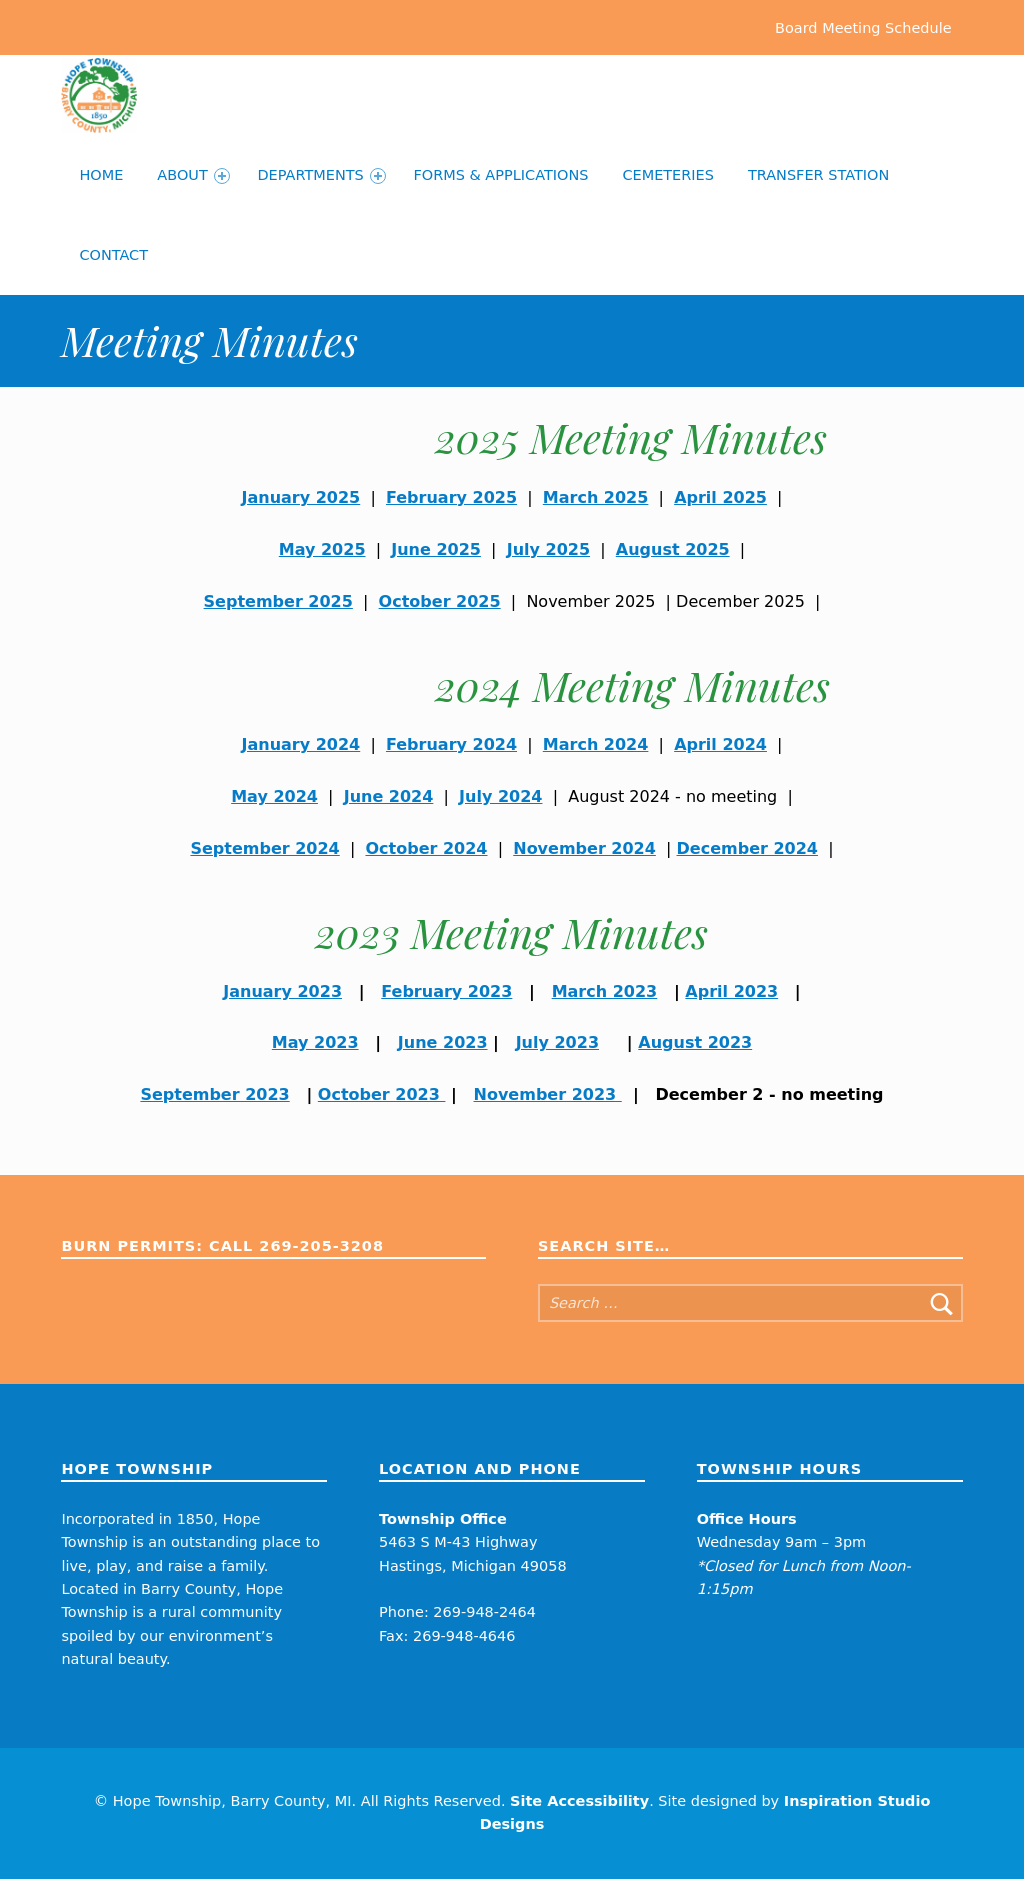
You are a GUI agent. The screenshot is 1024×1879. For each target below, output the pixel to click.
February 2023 (446, 991)
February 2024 (451, 744)
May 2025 (322, 549)
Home (101, 175)
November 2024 (584, 848)
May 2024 (274, 796)
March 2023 (605, 991)
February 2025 (451, 497)
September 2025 (278, 601)
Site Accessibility (579, 1801)
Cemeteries (668, 175)
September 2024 (264, 848)
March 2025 (596, 497)
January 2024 (300, 744)
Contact (113, 255)
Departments (321, 175)
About (193, 175)
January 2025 (300, 497)
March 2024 (596, 744)
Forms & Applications (500, 175)
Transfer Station (818, 175)
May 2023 (315, 1042)
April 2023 (731, 991)
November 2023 (548, 1094)
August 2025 (673, 549)
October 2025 (440, 601)
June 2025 (436, 549)
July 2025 (548, 549)
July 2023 (557, 1042)
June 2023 (443, 1042)
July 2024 (500, 796)
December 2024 (747, 848)
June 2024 (389, 796)
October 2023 (382, 1094)
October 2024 (426, 848)
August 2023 (695, 1042)
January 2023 (282, 991)
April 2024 (720, 744)
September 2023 (214, 1094)
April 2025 (720, 497)
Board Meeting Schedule (863, 27)
